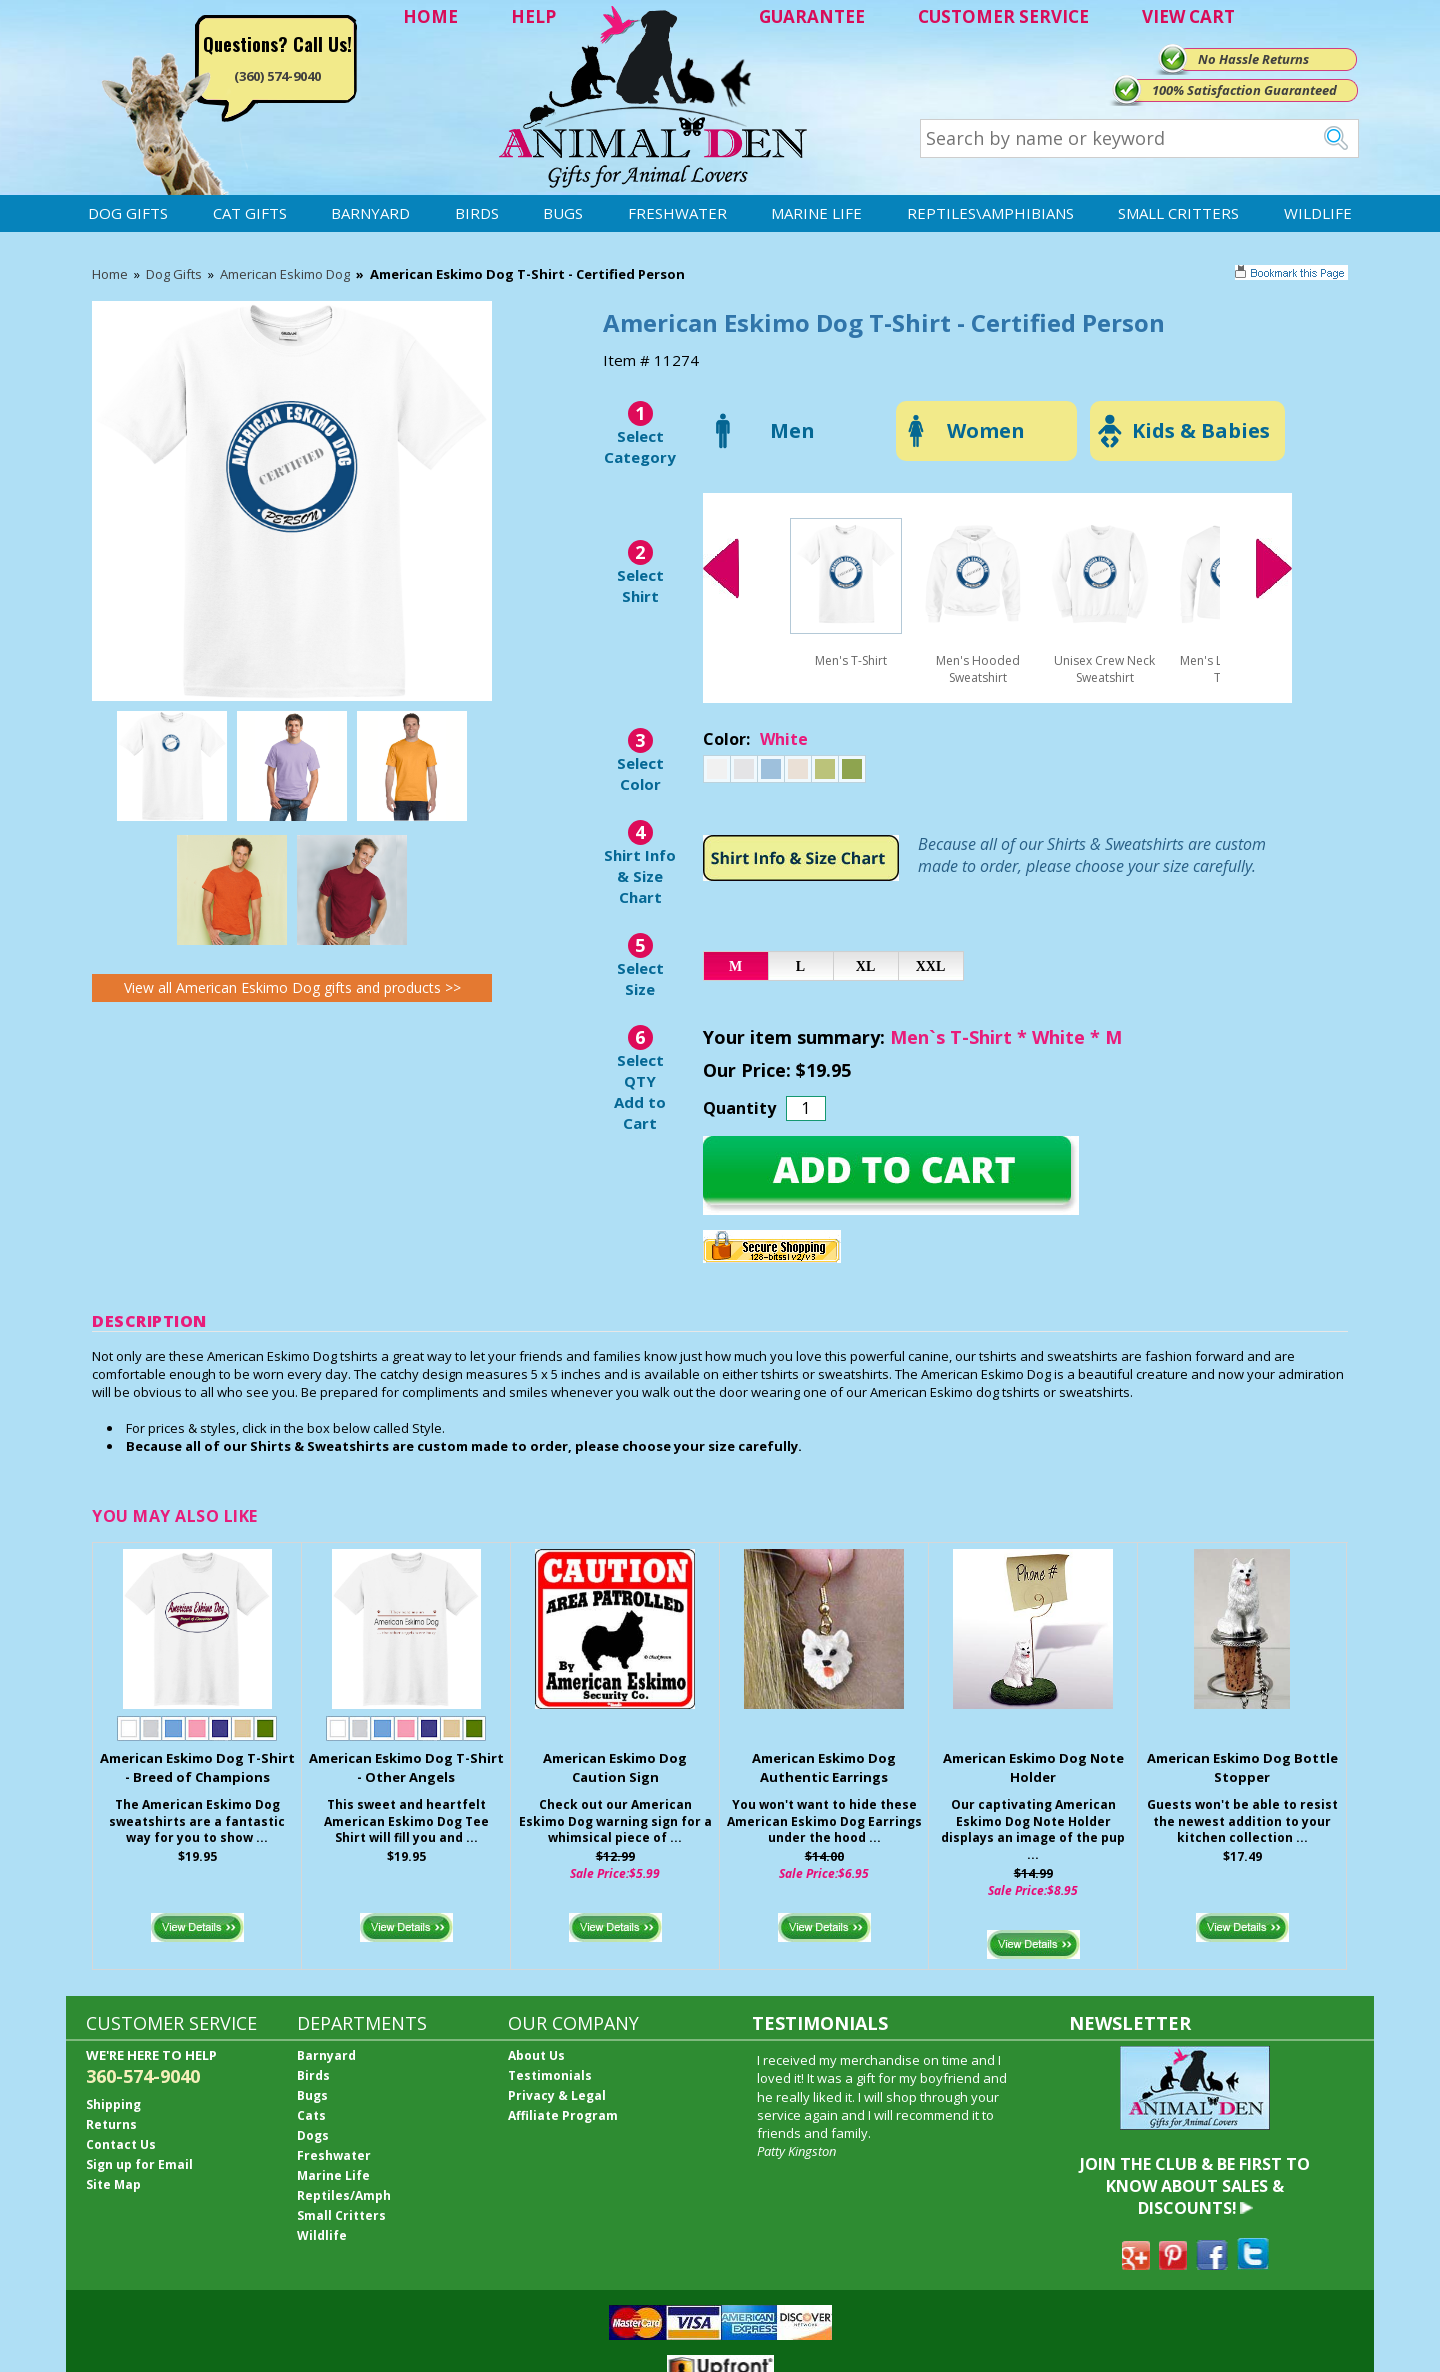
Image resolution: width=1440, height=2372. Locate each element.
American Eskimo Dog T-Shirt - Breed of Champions (197, 1767)
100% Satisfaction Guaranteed (1244, 90)
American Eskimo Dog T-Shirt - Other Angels (406, 1767)
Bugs (563, 213)
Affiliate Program (563, 2115)
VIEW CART (1188, 16)
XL (865, 966)
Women (986, 430)
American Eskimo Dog (285, 274)
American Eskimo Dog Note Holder (1033, 1767)
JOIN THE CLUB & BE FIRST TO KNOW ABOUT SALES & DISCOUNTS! (1195, 2186)
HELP (533, 16)
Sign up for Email (139, 2164)
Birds (477, 213)
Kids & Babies (1201, 430)
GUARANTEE (812, 16)
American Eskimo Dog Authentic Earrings (824, 1767)
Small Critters (1178, 213)
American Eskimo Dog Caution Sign (615, 1767)
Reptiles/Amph (344, 2195)
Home (110, 274)
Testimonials (550, 2075)
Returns (111, 2124)
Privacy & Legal (557, 2095)
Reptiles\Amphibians (990, 213)
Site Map (113, 2184)
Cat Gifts (250, 213)
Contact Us (121, 2144)
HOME (430, 16)
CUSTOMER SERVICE (1003, 16)
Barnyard (370, 213)
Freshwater (677, 213)
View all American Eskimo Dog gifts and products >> (292, 987)
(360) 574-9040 (277, 76)
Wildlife (1318, 213)
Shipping (113, 2104)
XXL (931, 966)
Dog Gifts (128, 213)
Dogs (313, 2135)
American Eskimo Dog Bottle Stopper (1242, 1767)
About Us (536, 2055)
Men (792, 430)
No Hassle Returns (1253, 59)
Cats (311, 2115)
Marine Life (816, 213)
